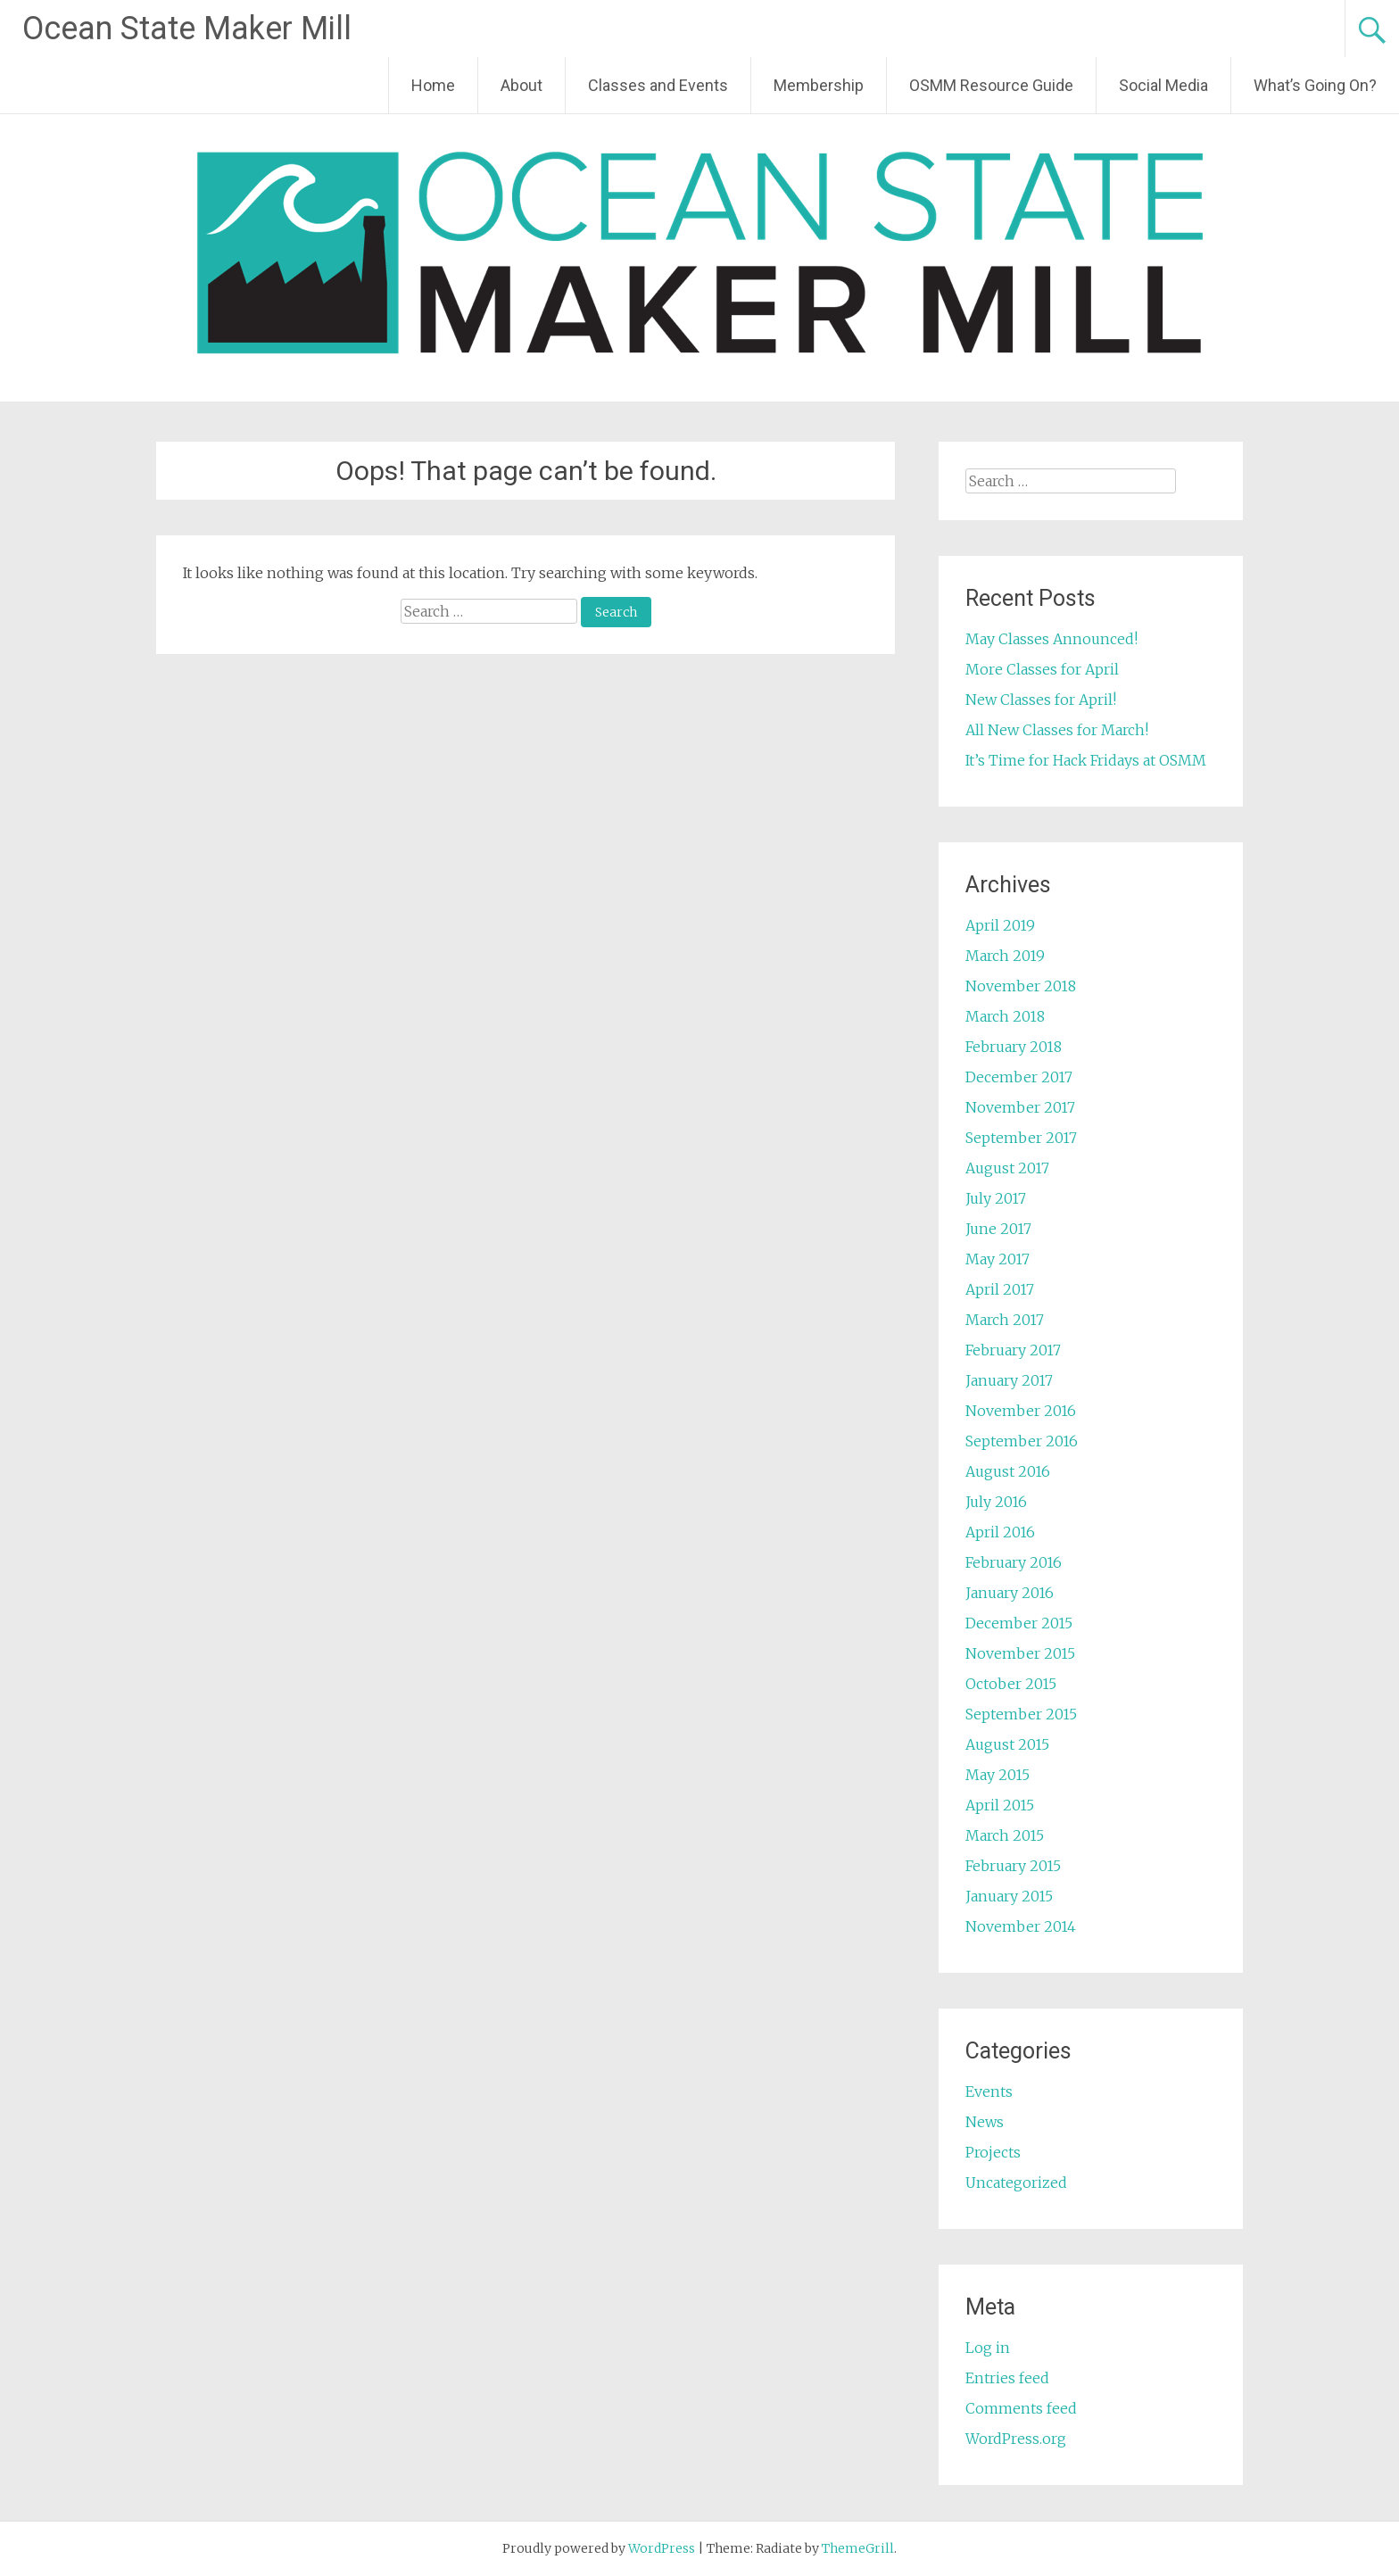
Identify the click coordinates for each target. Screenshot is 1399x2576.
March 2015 (1004, 1835)
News (984, 2122)
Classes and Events (658, 85)
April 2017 (999, 1289)
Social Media (1163, 85)
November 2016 (1020, 1411)
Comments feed (1021, 2408)
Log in (987, 2348)
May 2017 (997, 1259)
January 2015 (1009, 1896)
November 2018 (1020, 986)
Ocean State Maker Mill (187, 28)
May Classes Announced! (1051, 639)
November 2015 (1020, 1653)
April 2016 (1000, 1532)
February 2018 (1013, 1047)
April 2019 (1000, 925)
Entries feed (1007, 2378)
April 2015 (999, 1805)
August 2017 (1007, 1168)
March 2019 (1005, 956)
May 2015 (997, 1775)
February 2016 (1013, 1562)
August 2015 (1007, 1744)
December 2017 (1018, 1077)
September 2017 (1021, 1138)
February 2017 (1013, 1350)
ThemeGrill (858, 2548)
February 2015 (1013, 1866)
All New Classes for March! (1056, 730)
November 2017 (1020, 1107)
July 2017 (995, 1198)
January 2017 (1009, 1380)
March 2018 (1005, 1016)
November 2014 (1020, 1926)
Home (433, 85)
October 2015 (1010, 1684)
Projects (993, 2152)
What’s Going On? (1315, 85)
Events (989, 2091)
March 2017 (1004, 1320)
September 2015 (1021, 1714)
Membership (819, 85)
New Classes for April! (1040, 699)
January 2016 (1009, 1593)
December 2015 (1018, 1623)
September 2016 (1021, 1441)
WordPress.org (1015, 2439)
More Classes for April (1042, 669)
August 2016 (1007, 1471)
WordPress (661, 2548)
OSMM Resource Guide (991, 85)
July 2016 (996, 1502)
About (521, 85)
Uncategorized (1016, 2182)
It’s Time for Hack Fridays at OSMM (1085, 760)
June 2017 (998, 1229)
